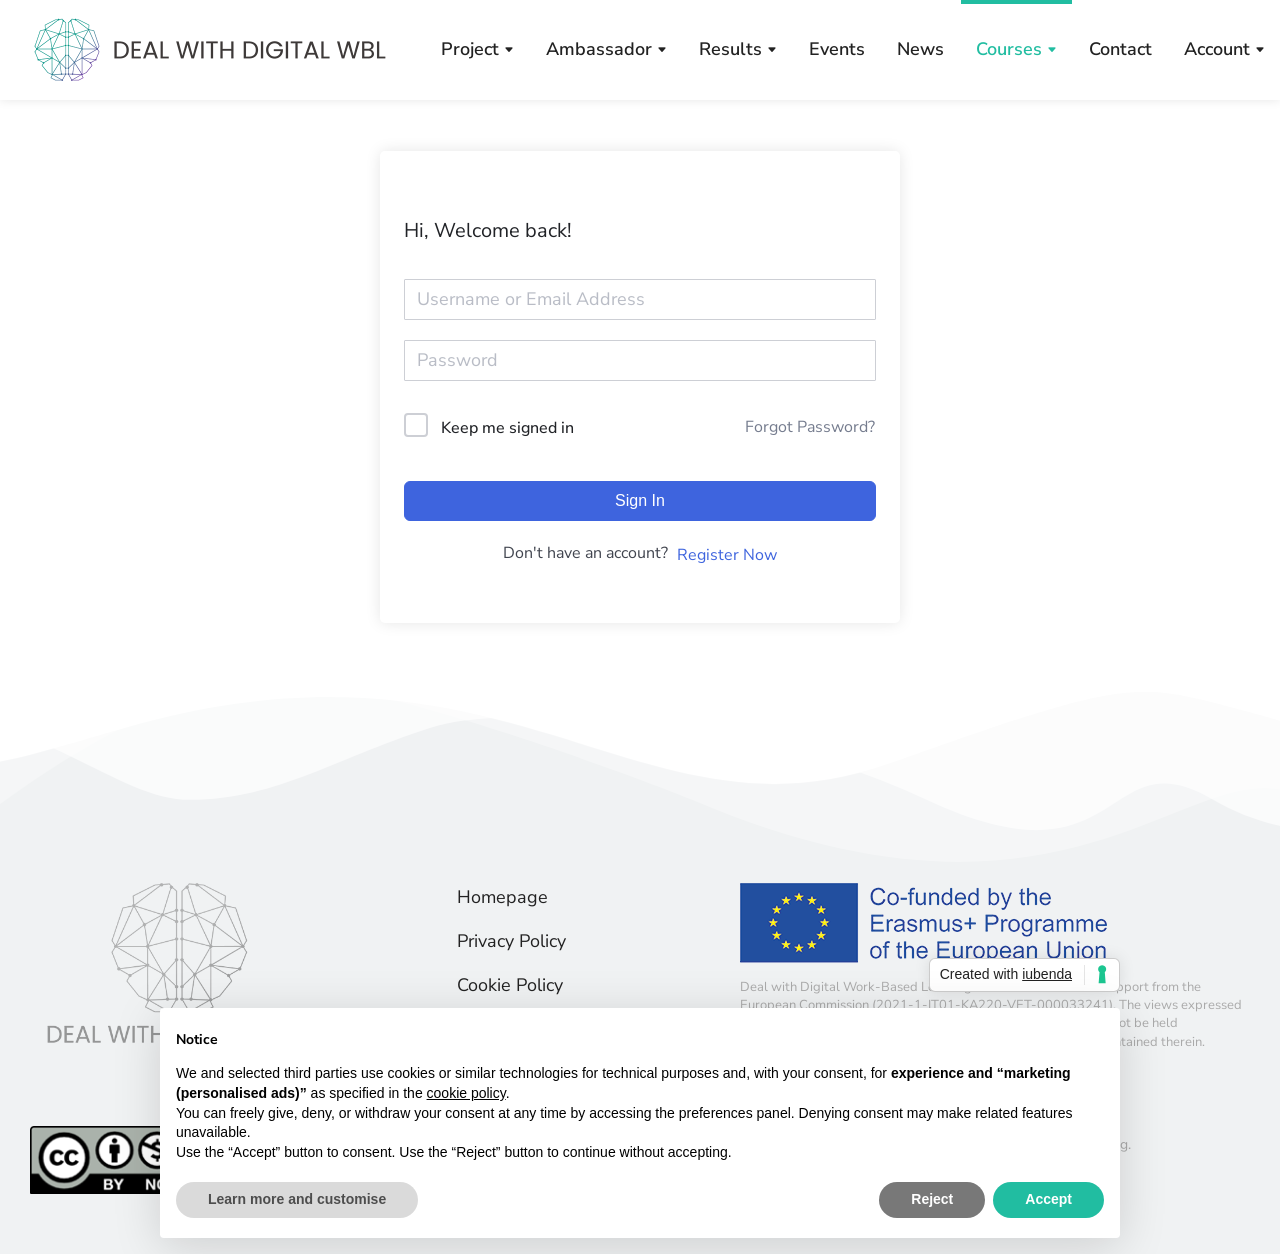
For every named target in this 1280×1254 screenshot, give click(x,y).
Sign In (640, 500)
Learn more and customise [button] (297, 1199)
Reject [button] (932, 1199)
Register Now (727, 555)
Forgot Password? (810, 427)
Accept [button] (1048, 1199)
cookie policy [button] (466, 1093)
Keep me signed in (507, 428)
